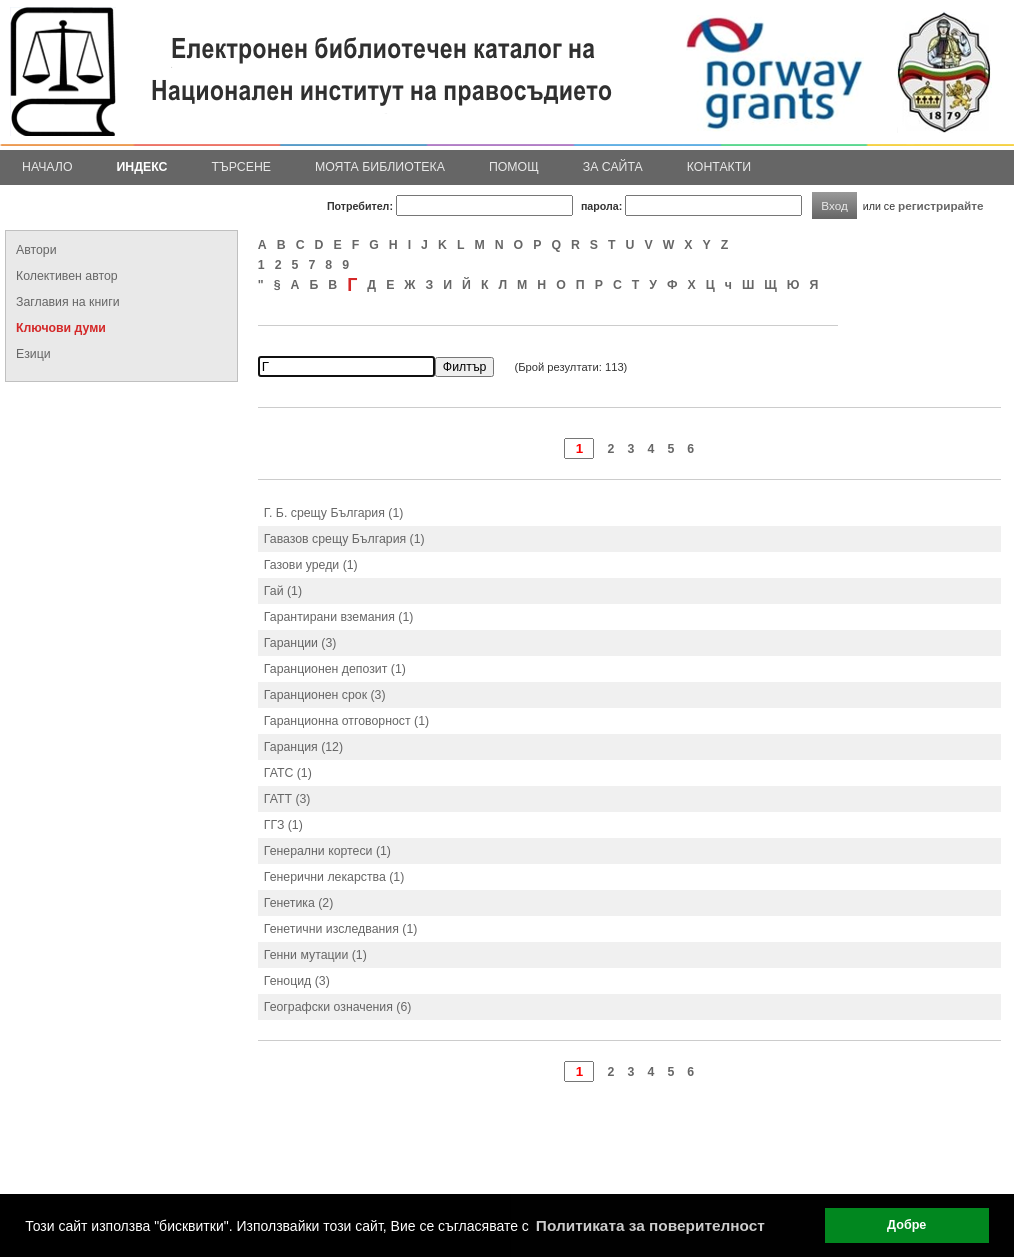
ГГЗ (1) (283, 825)
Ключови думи (61, 328)
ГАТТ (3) (287, 799)
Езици (33, 354)
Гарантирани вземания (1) (339, 617)
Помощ (514, 167)
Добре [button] (906, 1225)
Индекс (142, 167)
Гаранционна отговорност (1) (346, 721)
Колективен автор (67, 276)
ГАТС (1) (288, 773)
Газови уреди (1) (311, 565)
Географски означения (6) (338, 1007)
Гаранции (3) (300, 643)
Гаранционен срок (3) (325, 695)
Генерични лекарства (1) (334, 877)
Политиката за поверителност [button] (650, 1225)
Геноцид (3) (297, 981)
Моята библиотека (380, 167)
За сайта (613, 167)
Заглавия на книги (68, 302)
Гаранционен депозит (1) (335, 669)
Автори (36, 250)
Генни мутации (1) (315, 955)
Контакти (719, 167)
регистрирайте (941, 205)
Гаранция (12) (303, 747)
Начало (47, 167)
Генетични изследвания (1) (341, 929)
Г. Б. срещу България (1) (334, 513)
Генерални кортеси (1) (327, 851)
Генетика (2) (298, 903)
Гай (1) (283, 591)
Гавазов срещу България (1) (344, 539)
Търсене (241, 167)
